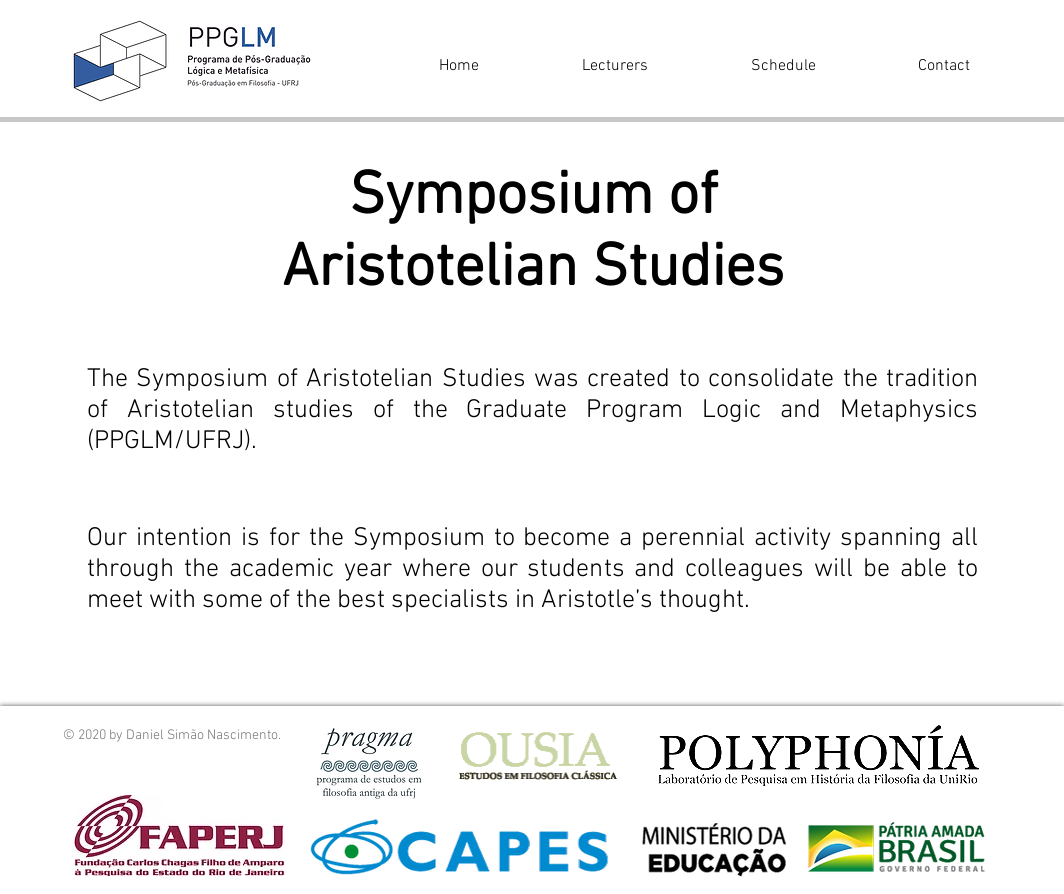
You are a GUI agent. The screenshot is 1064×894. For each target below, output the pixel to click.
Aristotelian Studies (533, 270)
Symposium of (533, 198)
